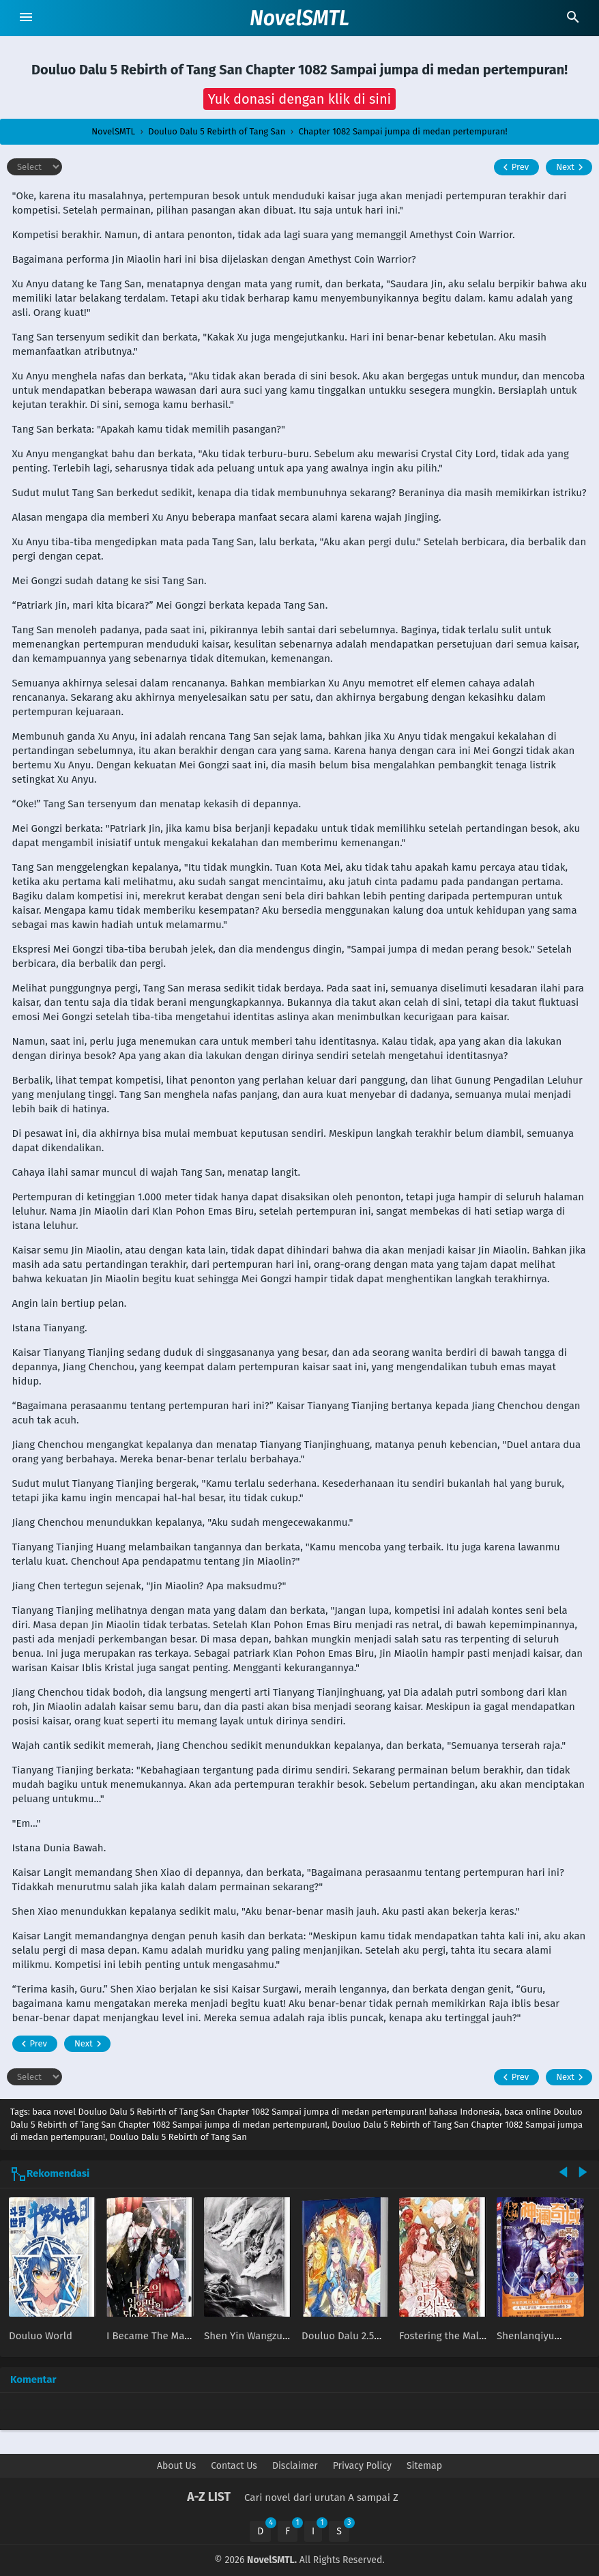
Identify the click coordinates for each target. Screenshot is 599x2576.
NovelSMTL (299, 18)
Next (571, 167)
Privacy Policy (362, 2466)
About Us (176, 2466)
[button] (300, 98)
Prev (514, 167)
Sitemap (424, 2466)
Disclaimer (295, 2466)
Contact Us (234, 2466)
